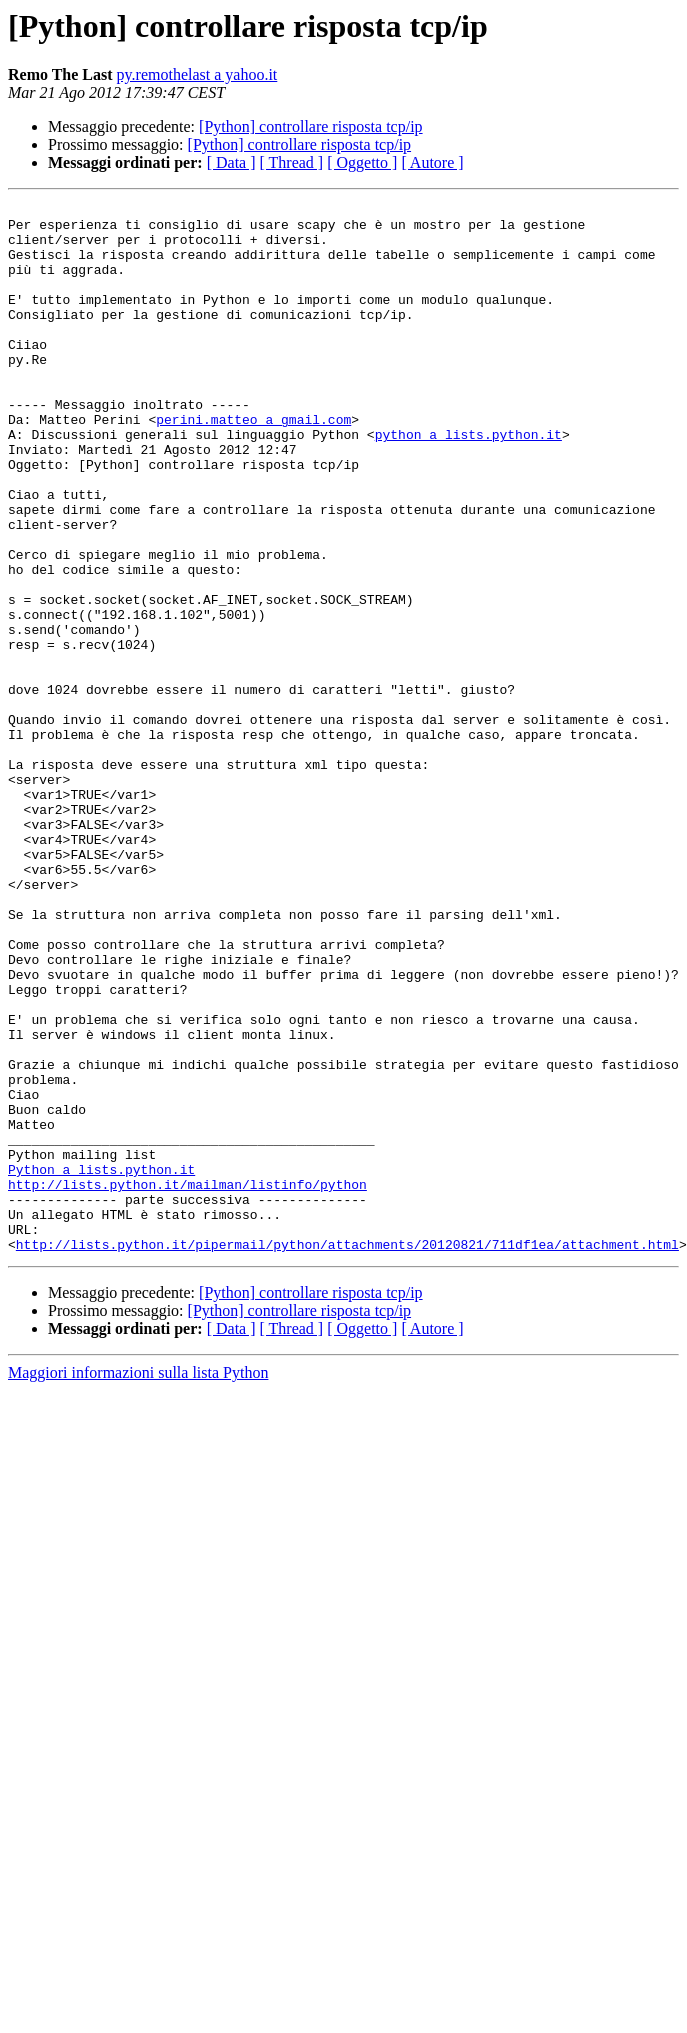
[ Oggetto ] (362, 162)
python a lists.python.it (468, 482)
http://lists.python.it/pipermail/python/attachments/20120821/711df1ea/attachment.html (347, 1454)
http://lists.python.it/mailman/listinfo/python (187, 1382)
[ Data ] (231, 162)
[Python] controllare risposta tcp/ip (311, 126)
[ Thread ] (292, 162)
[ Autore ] (432, 162)
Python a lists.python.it (101, 1364)
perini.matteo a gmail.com (253, 464)
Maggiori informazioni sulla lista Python (138, 1582)
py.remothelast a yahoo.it (197, 74)
